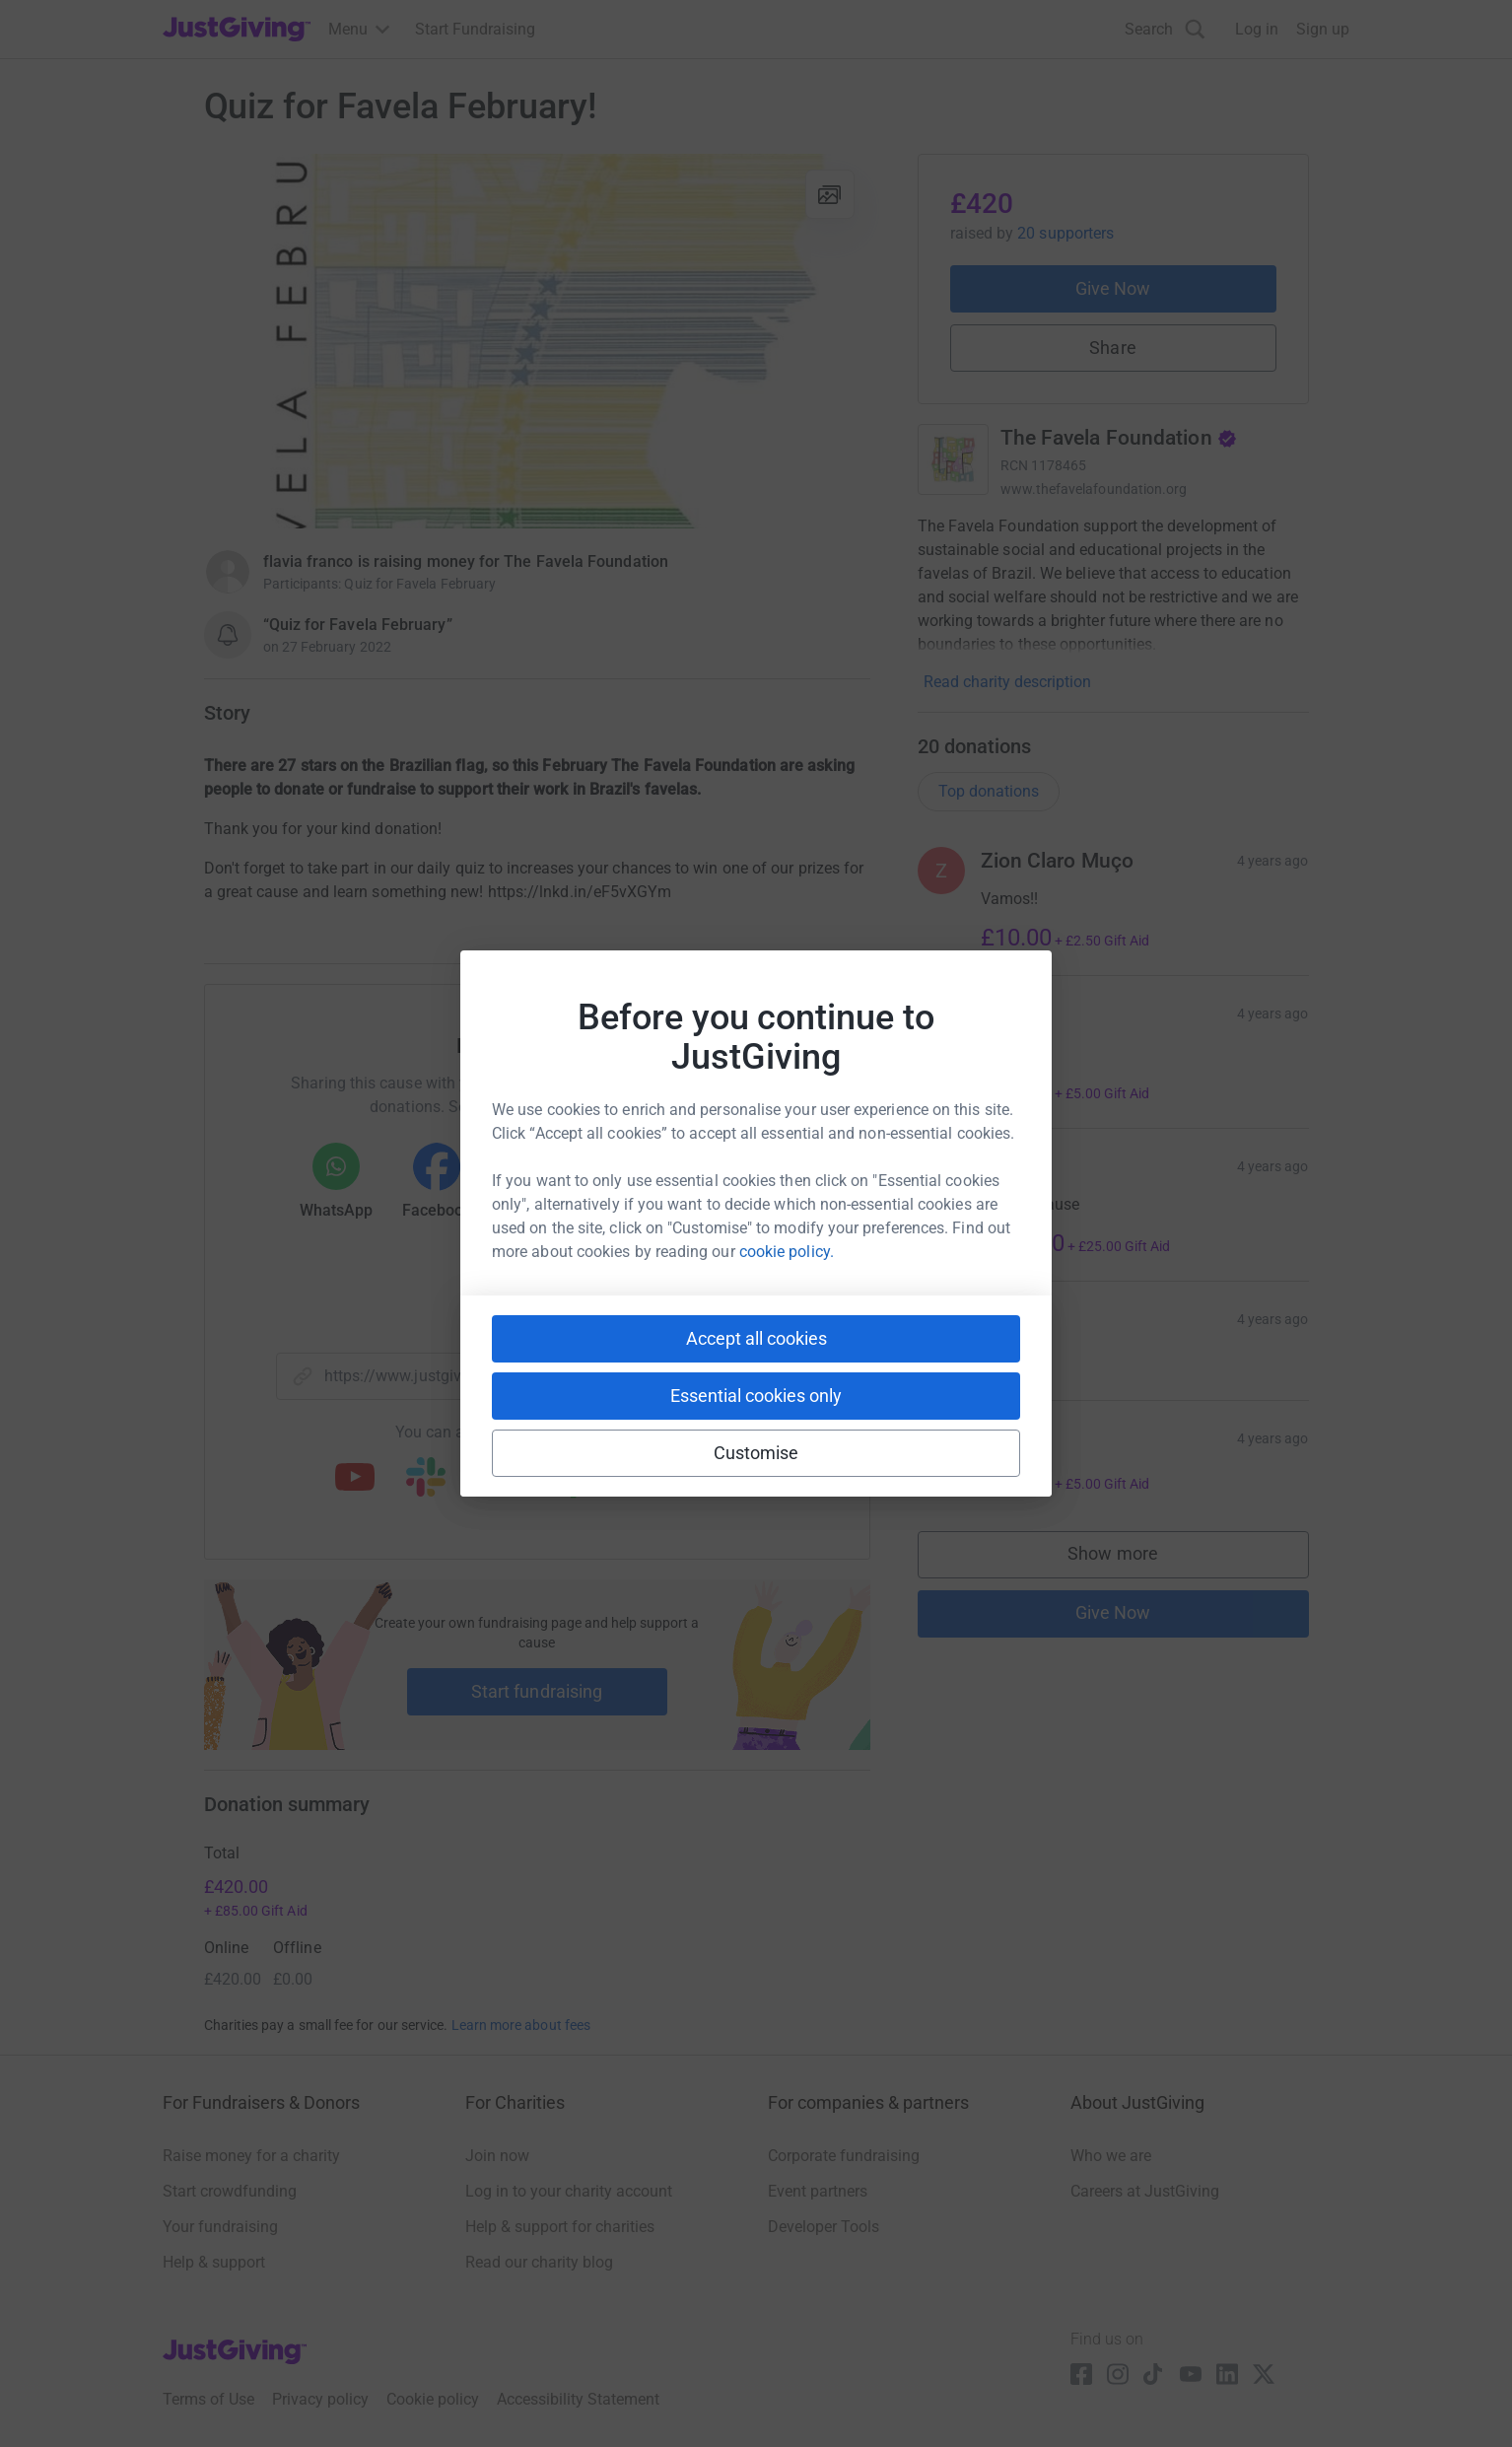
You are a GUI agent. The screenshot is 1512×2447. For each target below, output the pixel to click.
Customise (756, 1452)
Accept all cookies (756, 1338)
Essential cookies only (756, 1395)
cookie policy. (786, 1251)
